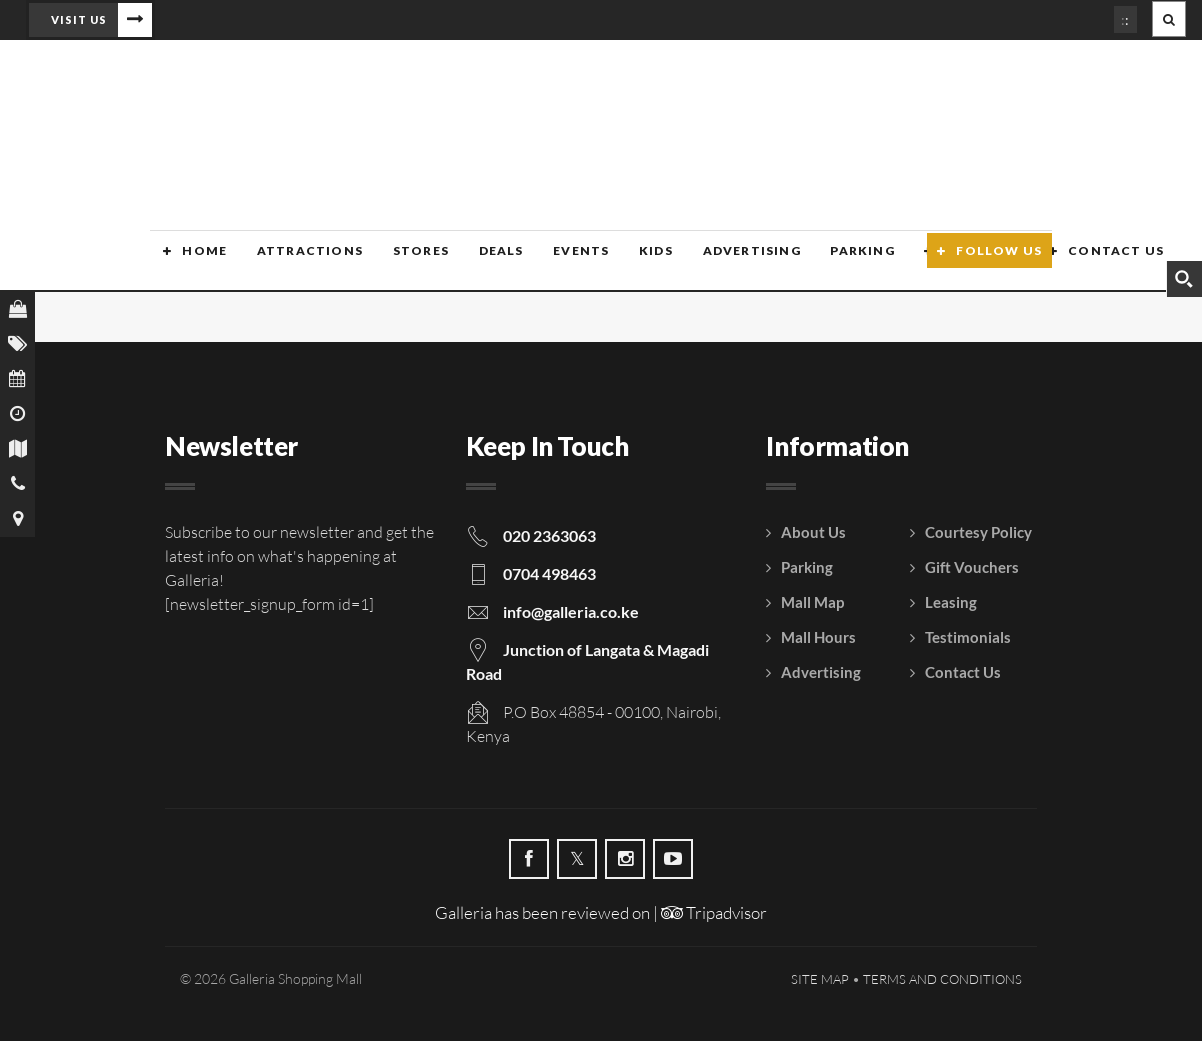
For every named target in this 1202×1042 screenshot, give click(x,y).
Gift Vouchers (972, 568)
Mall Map (812, 603)
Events (561, 262)
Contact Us (1088, 262)
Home (191, 262)
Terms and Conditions (942, 980)
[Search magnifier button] (1184, 279)
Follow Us (999, 262)
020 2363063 (549, 536)
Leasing (951, 603)
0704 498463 (549, 574)
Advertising (728, 262)
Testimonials (968, 638)
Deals (482, 262)
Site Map (820, 980)
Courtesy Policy (978, 533)
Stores (404, 262)
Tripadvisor (714, 913)
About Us (813, 533)
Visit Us (79, 19)
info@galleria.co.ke (571, 612)
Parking (838, 262)
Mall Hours (818, 638)
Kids (635, 262)
